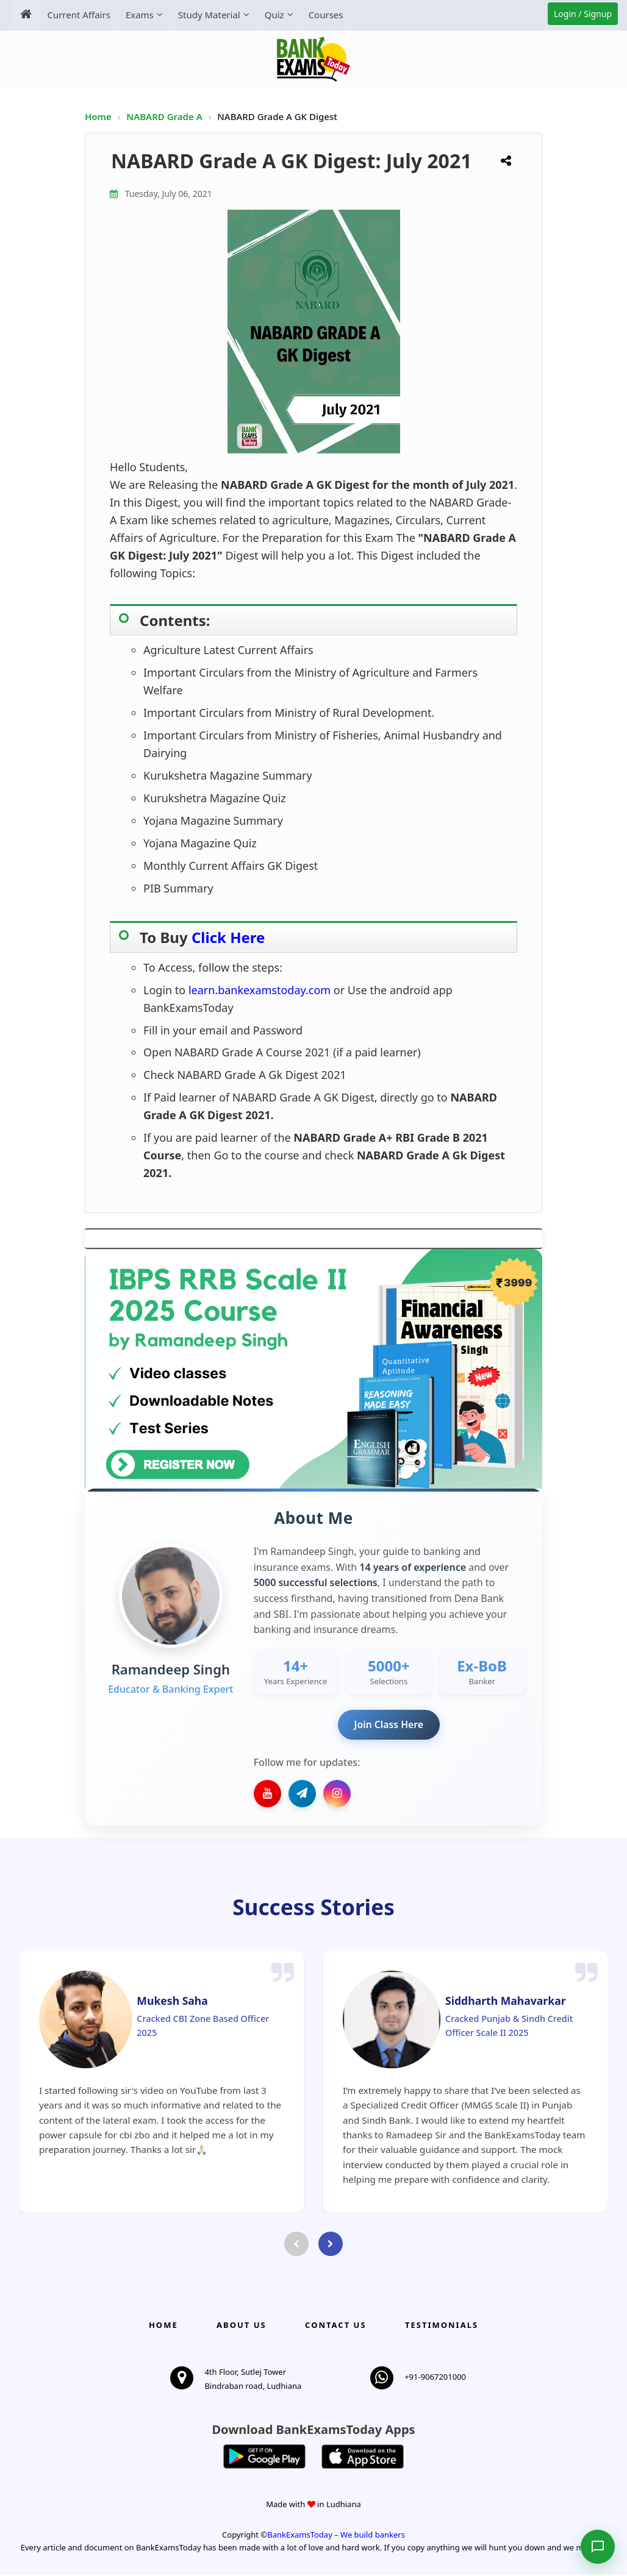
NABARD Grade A (165, 116)
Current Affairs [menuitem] (77, 15)
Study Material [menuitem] (208, 15)
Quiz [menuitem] (273, 15)
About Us (242, 2325)
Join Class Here (389, 1724)
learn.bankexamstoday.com (261, 990)
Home (98, 116)
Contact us (335, 2325)
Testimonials (441, 2325)
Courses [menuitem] (324, 15)
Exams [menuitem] (138, 15)
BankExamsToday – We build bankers (336, 2535)
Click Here (228, 937)
